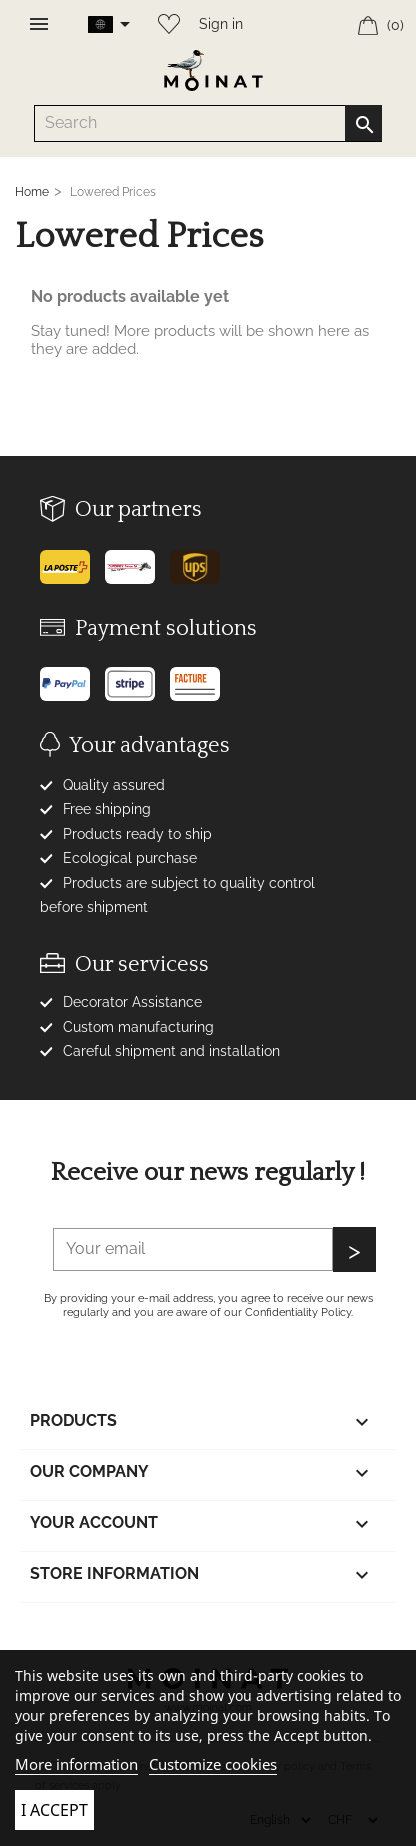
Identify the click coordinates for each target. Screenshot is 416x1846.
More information (76, 1764)
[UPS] (202, 559)
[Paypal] (72, 676)
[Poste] (72, 559)
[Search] (207, 123)
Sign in (221, 24)
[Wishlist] (164, 19)
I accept (54, 1810)
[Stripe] (137, 676)
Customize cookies (213, 1764)
